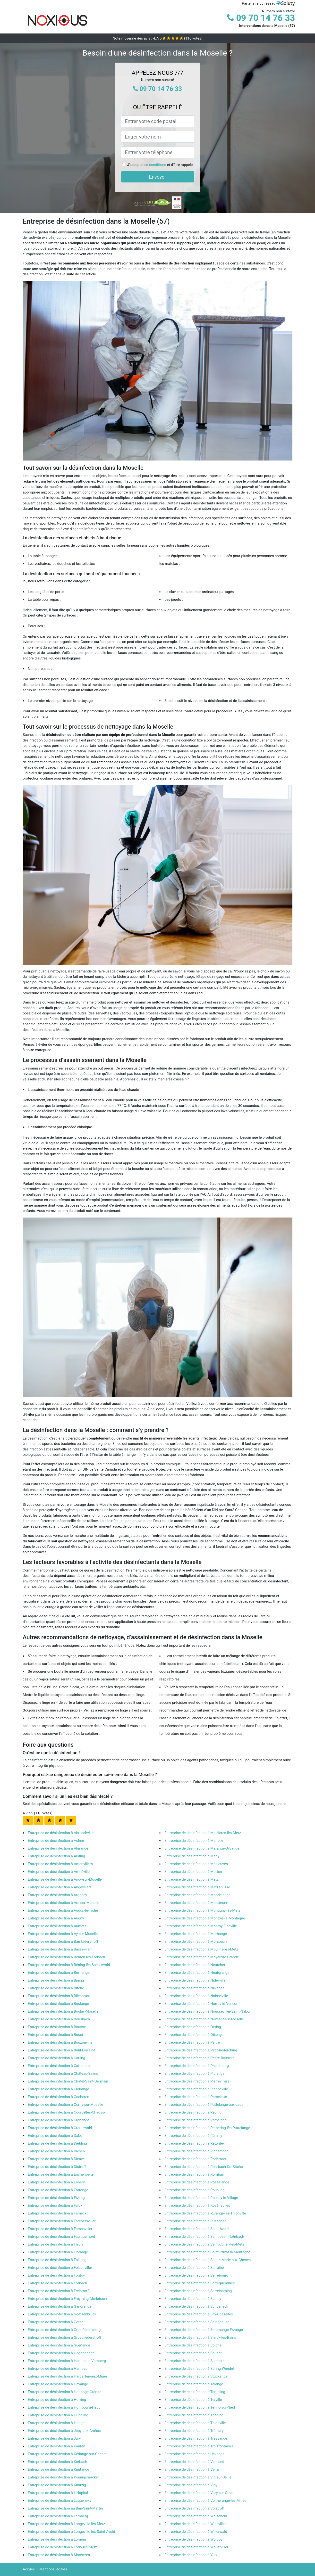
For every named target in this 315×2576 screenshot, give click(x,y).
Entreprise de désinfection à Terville (193, 2399)
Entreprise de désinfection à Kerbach (57, 2462)
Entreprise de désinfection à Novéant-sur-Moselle (204, 2019)
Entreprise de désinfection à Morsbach (195, 1941)
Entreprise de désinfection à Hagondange (61, 2353)
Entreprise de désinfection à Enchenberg (60, 2174)
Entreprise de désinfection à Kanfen (56, 2446)
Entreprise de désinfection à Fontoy (56, 2275)
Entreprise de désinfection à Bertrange (59, 1972)
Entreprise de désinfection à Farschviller (60, 2229)
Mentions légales (53, 2569)
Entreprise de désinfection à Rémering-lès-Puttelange (207, 2128)
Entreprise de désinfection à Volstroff (194, 2508)
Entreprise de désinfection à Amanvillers (60, 1864)
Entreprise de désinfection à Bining (56, 1980)
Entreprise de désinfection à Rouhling (194, 2190)
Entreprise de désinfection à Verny (192, 2469)
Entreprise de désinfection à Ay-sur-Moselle (63, 1934)
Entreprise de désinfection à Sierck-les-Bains (200, 2337)
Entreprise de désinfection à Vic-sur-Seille (197, 2477)
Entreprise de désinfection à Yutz (191, 2555)
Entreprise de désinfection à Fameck (57, 2213)
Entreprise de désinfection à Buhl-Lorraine (61, 2050)
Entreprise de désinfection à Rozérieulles (197, 2205)
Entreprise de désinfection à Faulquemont (61, 2236)
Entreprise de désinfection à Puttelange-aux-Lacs (203, 2104)
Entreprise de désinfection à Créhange (58, 2120)
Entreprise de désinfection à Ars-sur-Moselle (63, 1903)
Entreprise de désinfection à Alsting (56, 1856)
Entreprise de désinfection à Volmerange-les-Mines (205, 2500)
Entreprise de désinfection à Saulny (192, 2298)
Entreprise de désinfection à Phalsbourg (196, 2066)
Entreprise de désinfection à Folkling (57, 2260)
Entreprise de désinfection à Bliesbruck (59, 1996)
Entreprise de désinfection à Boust (55, 2035)
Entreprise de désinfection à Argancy (57, 1895)
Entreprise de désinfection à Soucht (193, 2353)
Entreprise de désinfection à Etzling (56, 2198)
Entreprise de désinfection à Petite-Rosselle (199, 2058)
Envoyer (157, 177)
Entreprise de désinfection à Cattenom (59, 2066)
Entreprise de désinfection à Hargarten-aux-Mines (68, 2376)
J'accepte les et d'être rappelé (160, 165)
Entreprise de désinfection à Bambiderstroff (63, 1941)
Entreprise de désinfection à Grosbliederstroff (64, 2337)
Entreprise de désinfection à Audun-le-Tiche (63, 1910)
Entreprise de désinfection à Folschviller (60, 2267)
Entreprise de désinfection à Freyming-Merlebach (67, 2298)
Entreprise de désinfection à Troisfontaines (199, 2446)
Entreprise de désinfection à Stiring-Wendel (199, 2368)
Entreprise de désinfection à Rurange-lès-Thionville (205, 2213)
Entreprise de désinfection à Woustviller (196, 2547)
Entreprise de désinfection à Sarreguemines (199, 2283)
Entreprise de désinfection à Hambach (59, 2368)
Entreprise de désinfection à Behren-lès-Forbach (66, 1957)
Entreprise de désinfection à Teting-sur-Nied (199, 2407)
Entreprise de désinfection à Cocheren (58, 2097)
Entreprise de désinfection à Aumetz (57, 1926)
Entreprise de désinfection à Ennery (56, 2182)
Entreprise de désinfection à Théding (193, 2415)
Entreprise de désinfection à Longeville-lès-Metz (66, 2524)
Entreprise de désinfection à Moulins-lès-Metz (201, 1949)
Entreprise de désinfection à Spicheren (195, 2361)
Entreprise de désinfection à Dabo (55, 2135)
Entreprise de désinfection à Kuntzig (57, 2485)
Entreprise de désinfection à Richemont (196, 2151)
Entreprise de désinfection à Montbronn (196, 1903)
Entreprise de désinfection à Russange (195, 2221)
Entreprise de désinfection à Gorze (55, 2322)
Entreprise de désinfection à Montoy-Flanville (200, 1926)
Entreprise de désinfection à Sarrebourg (196, 2275)
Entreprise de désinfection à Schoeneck (196, 2306)
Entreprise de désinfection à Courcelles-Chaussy (67, 2112)
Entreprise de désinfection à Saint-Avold (196, 2229)
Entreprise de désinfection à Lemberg (58, 2516)
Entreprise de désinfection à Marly (191, 1856)
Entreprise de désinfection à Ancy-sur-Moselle (65, 1879)
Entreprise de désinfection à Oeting (192, 2027)
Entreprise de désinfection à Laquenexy (59, 2500)
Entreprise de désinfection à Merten (193, 1871)
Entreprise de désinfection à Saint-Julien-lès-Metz (204, 2244)
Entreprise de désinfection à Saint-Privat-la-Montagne (207, 2252)
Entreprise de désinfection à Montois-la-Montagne (204, 1918)
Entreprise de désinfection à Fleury (56, 2244)
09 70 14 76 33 (261, 18)
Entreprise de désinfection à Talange (193, 2384)
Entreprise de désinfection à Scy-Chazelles (198, 2314)
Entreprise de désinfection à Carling (56, 2058)
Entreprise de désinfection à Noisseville (196, 1996)
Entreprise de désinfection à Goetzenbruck (62, 2314)
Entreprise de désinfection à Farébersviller (62, 2221)
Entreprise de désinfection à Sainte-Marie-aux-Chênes (207, 2260)
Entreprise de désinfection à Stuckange (196, 2376)
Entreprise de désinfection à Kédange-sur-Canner (67, 2454)
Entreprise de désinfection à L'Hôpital (58, 2493)
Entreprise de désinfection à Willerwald (195, 2531)
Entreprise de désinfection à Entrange (58, 2190)
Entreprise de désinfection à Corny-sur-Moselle (65, 2104)
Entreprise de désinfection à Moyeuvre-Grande (201, 1957)
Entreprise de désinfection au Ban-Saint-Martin (65, 2508)
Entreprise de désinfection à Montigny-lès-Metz (202, 1910)
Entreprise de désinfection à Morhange (195, 1934)
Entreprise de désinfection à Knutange (58, 2469)
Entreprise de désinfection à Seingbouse (196, 2322)
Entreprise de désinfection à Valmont (194, 2462)
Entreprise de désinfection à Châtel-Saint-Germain (68, 2081)
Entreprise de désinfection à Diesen (56, 2151)
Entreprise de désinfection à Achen (56, 1840)
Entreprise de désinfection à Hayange (58, 2384)
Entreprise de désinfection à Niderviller (195, 1980)
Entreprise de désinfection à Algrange (58, 1848)
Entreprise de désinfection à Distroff (57, 2166)
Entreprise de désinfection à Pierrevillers (196, 2081)
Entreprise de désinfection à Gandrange (60, 2306)
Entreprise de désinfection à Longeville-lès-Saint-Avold (71, 2531)
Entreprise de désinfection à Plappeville (196, 2089)
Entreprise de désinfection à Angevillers (60, 1887)
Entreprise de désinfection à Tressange (195, 2438)
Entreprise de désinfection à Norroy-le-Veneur (201, 2003)
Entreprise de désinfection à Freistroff (58, 2291)
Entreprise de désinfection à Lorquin (57, 2539)
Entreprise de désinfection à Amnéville (59, 1871)
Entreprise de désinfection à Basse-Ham (60, 1949)
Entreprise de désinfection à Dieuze (56, 2159)
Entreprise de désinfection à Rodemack (196, 2159)
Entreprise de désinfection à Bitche (56, 1988)
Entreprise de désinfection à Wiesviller (195, 2524)
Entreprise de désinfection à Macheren (59, 2555)
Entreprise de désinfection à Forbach (57, 2283)
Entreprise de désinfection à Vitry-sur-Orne (198, 2493)
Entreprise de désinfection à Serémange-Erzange (203, 2330)
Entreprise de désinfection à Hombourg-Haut (64, 2407)
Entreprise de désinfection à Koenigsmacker (63, 2477)
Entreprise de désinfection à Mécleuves (196, 1864)
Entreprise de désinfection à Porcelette (195, 2097)
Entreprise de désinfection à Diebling (57, 2143)
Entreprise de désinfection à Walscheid (195, 2516)
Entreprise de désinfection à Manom (193, 1840)
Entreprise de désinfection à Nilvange (194, 1988)
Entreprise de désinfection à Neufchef (194, 1965)
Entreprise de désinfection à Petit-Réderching (200, 2050)
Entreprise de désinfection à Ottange (193, 2035)
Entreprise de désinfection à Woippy (193, 2539)
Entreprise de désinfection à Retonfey (194, 2143)
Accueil (29, 2569)
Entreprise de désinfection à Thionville (195, 2423)
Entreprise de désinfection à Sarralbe (194, 2267)
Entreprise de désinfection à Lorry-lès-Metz (62, 2547)
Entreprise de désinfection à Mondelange (197, 1895)
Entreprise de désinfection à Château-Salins (63, 2073)
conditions (157, 165)
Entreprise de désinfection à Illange (56, 2423)
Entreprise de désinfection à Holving (57, 2399)
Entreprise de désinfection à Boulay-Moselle (63, 2011)
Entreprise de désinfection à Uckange (194, 2454)
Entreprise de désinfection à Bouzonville (60, 2042)
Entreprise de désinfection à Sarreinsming (198, 2291)
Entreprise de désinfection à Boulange (58, 2003)
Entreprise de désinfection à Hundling (58, 2415)
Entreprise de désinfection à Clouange (58, 2089)
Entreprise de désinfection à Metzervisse (197, 1887)
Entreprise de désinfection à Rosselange (196, 2182)
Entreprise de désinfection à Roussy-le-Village (201, 2198)
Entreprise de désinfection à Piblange (194, 2073)
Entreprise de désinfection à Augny (56, 1918)
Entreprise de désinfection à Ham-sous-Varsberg (67, 2361)
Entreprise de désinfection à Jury (54, 2438)
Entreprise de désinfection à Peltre (192, 2042)
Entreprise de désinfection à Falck (55, 2205)
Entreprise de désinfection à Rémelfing (195, 2120)
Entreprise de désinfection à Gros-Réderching (64, 2330)
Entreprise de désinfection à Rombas (194, 2174)
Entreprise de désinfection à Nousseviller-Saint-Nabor (207, 2011)
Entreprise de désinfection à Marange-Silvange (201, 1848)
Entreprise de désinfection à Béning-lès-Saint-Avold (69, 1965)
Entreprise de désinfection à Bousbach (59, 2019)
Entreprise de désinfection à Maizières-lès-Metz (202, 1833)
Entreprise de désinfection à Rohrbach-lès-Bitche (203, 2166)
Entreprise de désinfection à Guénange (59, 2345)
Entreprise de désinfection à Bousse (57, 2027)
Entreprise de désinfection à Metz (191, 1879)
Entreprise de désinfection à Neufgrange (196, 1972)
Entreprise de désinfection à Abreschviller (61, 1833)
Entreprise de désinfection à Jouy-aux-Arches (64, 2430)
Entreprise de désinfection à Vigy (190, 2485)
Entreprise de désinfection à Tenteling (194, 2392)
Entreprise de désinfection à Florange (58, 2252)
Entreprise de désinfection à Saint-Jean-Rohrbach (204, 2236)
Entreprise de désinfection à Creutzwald (60, 2128)
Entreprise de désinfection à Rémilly (193, 2135)
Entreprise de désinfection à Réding (192, 2112)
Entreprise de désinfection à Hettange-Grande (65, 2392)
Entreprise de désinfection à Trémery (194, 2430)
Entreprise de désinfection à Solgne (192, 2345)
